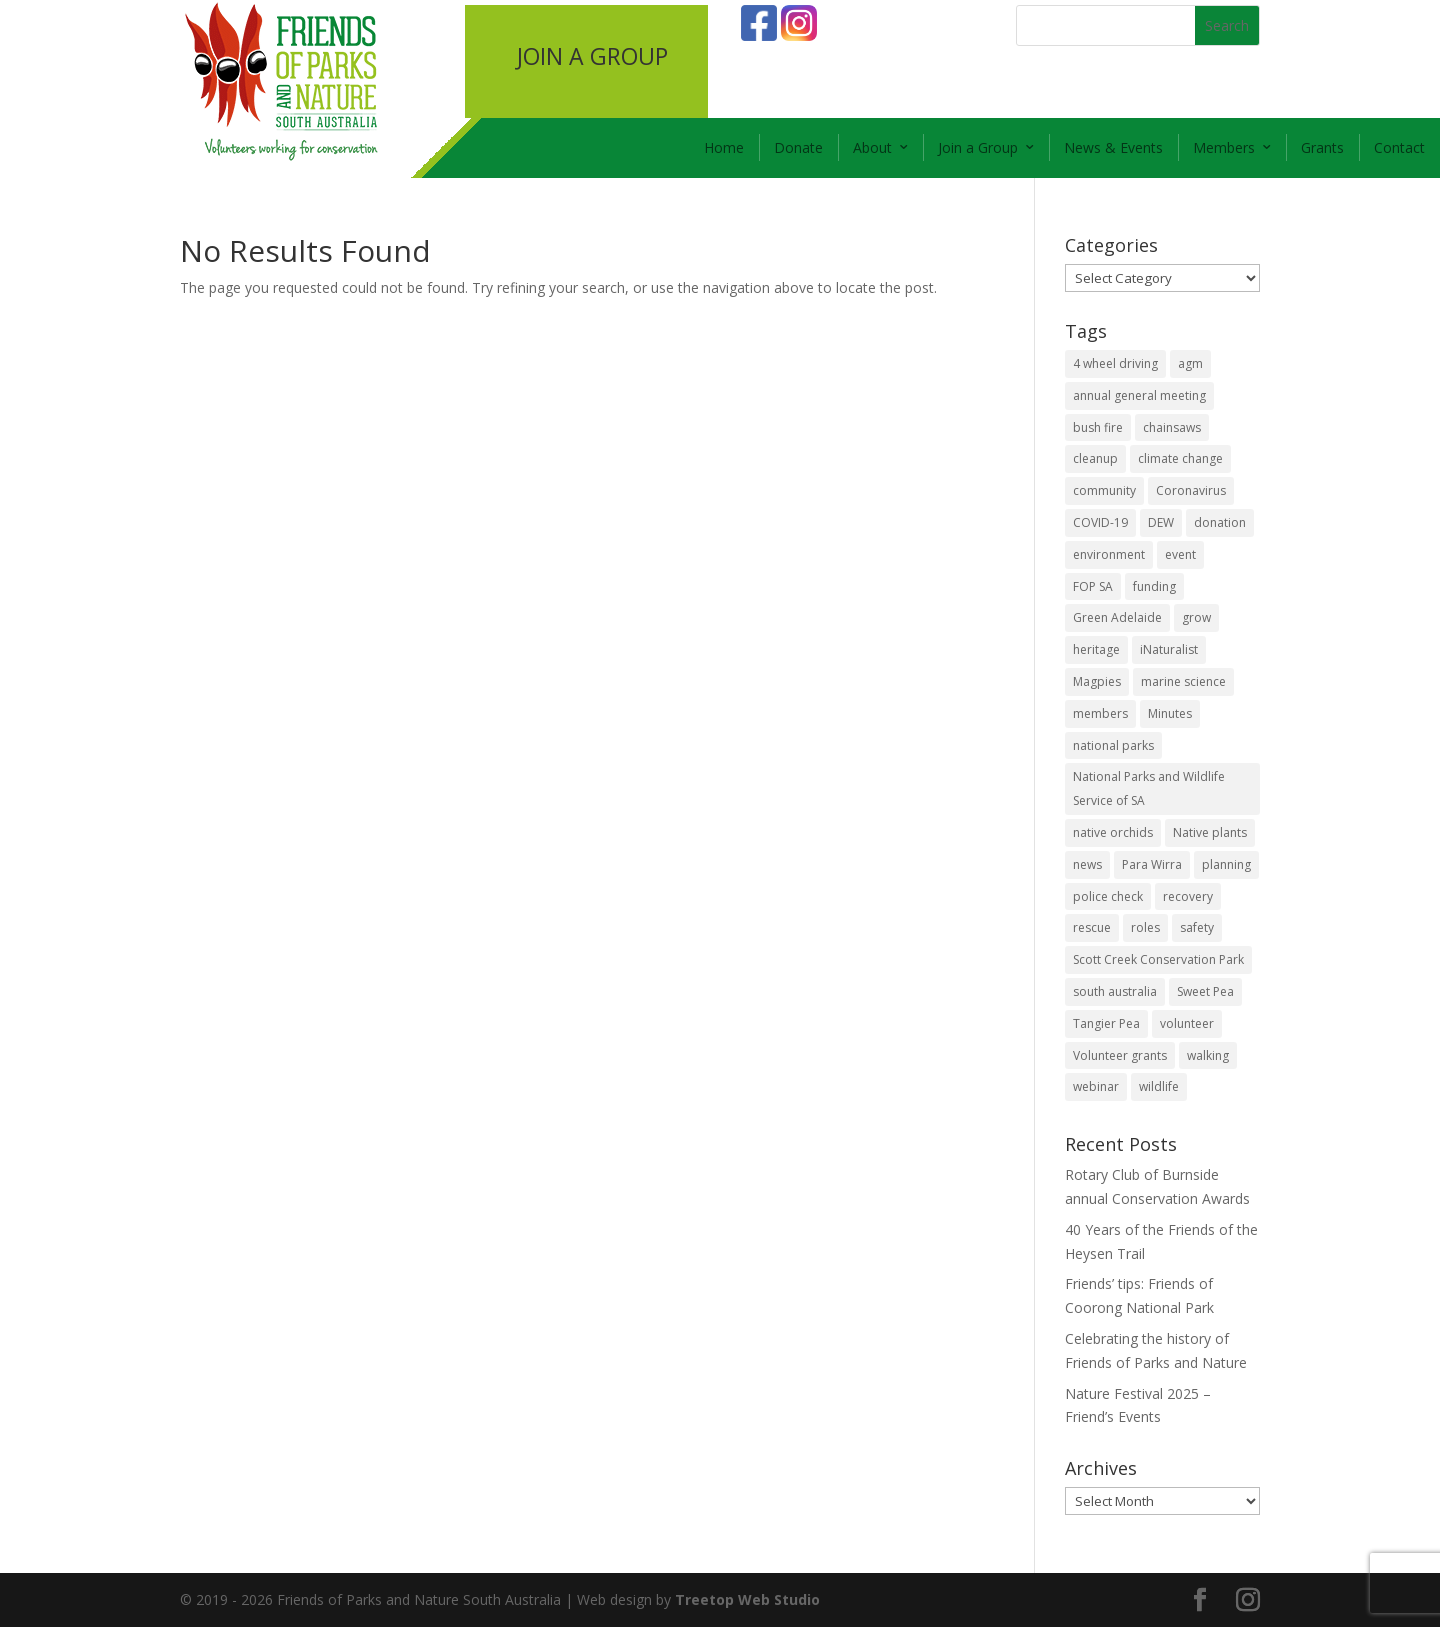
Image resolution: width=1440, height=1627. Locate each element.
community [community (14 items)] (1104, 490)
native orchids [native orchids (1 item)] (1113, 832)
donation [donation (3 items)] (1220, 522)
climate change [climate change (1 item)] (1180, 458)
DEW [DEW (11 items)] (1161, 522)
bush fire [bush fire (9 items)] (1098, 427)
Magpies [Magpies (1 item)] (1097, 681)
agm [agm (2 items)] (1190, 363)
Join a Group (978, 147)
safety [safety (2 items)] (1197, 927)
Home (724, 147)
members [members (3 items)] (1100, 713)
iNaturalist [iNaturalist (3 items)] (1169, 649)
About (872, 147)
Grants (1322, 147)
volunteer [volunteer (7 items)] (1187, 1023)
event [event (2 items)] (1180, 554)
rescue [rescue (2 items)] (1092, 927)
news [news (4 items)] (1087, 864)
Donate (798, 147)
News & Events (1113, 147)
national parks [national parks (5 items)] (1113, 745)
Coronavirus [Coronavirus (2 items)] (1191, 490)
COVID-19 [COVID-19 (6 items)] (1100, 522)
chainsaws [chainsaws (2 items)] (1172, 427)
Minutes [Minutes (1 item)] (1170, 713)
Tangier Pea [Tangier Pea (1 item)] (1106, 1023)
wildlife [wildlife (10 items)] (1159, 1086)
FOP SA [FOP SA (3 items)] (1093, 586)
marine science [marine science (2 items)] (1183, 681)
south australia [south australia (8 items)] (1115, 991)
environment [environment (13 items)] (1109, 554)
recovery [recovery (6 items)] (1188, 896)
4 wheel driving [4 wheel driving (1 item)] (1115, 363)
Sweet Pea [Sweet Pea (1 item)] (1205, 991)
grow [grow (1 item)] (1196, 617)
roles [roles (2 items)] (1145, 927)
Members (1224, 147)
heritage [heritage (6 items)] (1096, 649)
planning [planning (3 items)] (1226, 864)
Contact (1399, 147)
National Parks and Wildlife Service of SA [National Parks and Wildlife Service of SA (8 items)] (1149, 788)
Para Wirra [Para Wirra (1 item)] (1152, 864)
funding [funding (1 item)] (1154, 586)
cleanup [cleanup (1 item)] (1095, 458)
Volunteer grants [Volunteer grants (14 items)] (1120, 1055)
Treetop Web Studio (747, 1599)
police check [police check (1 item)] (1108, 896)
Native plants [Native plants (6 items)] (1210, 832)
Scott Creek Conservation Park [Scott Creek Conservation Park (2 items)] (1158, 959)
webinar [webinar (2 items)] (1096, 1086)
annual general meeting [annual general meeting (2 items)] (1139, 395)
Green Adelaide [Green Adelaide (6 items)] (1117, 617)
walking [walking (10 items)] (1208, 1055)
